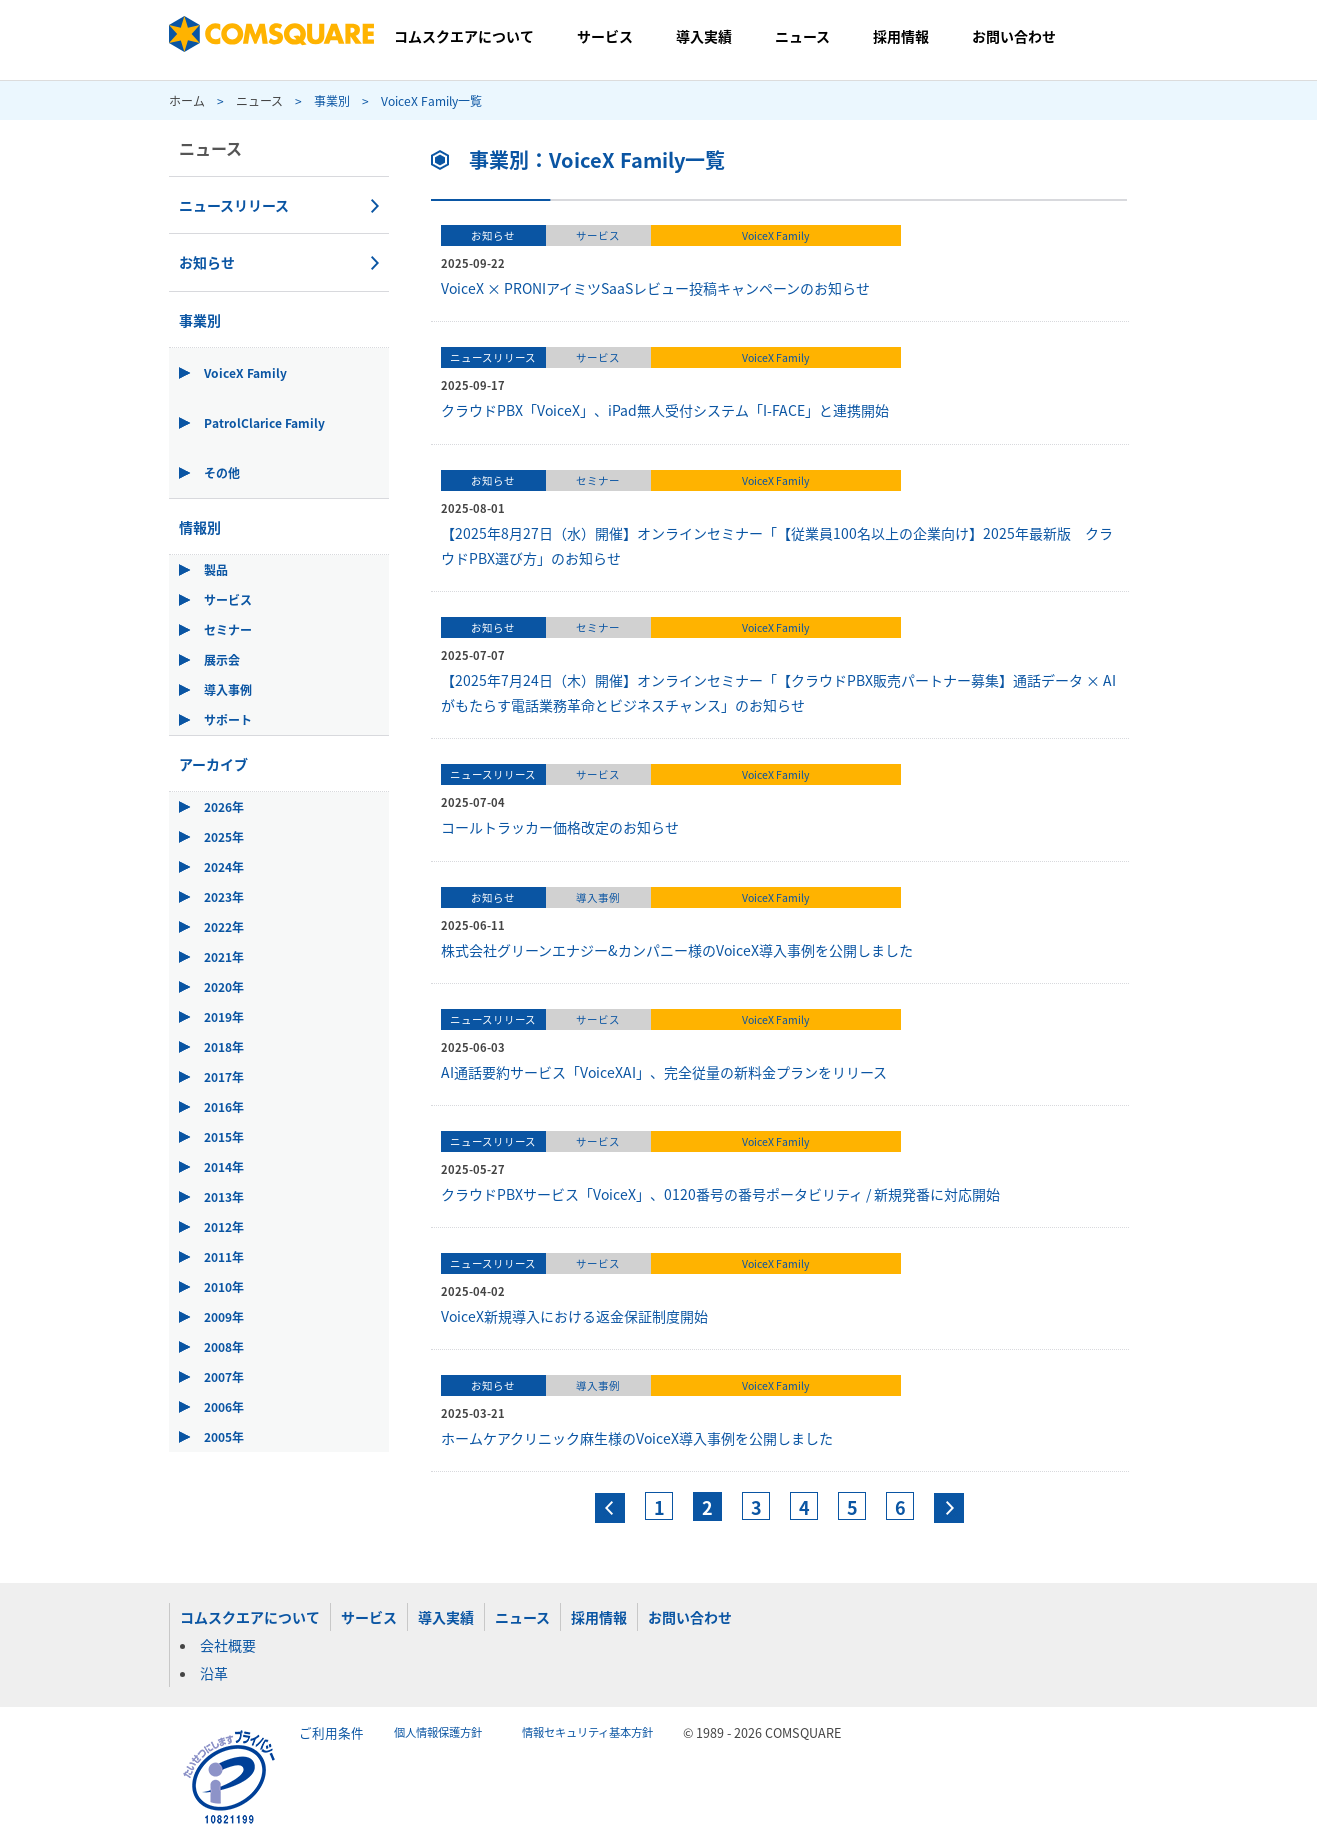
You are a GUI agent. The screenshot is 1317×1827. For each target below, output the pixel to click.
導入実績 (704, 36)
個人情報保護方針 (438, 1732)
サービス (605, 36)
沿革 (214, 1673)
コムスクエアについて (464, 36)
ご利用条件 (331, 1732)
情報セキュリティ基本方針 (587, 1732)
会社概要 (228, 1645)
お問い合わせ (1014, 36)
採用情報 (901, 36)
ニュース (802, 36)
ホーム (187, 101)
